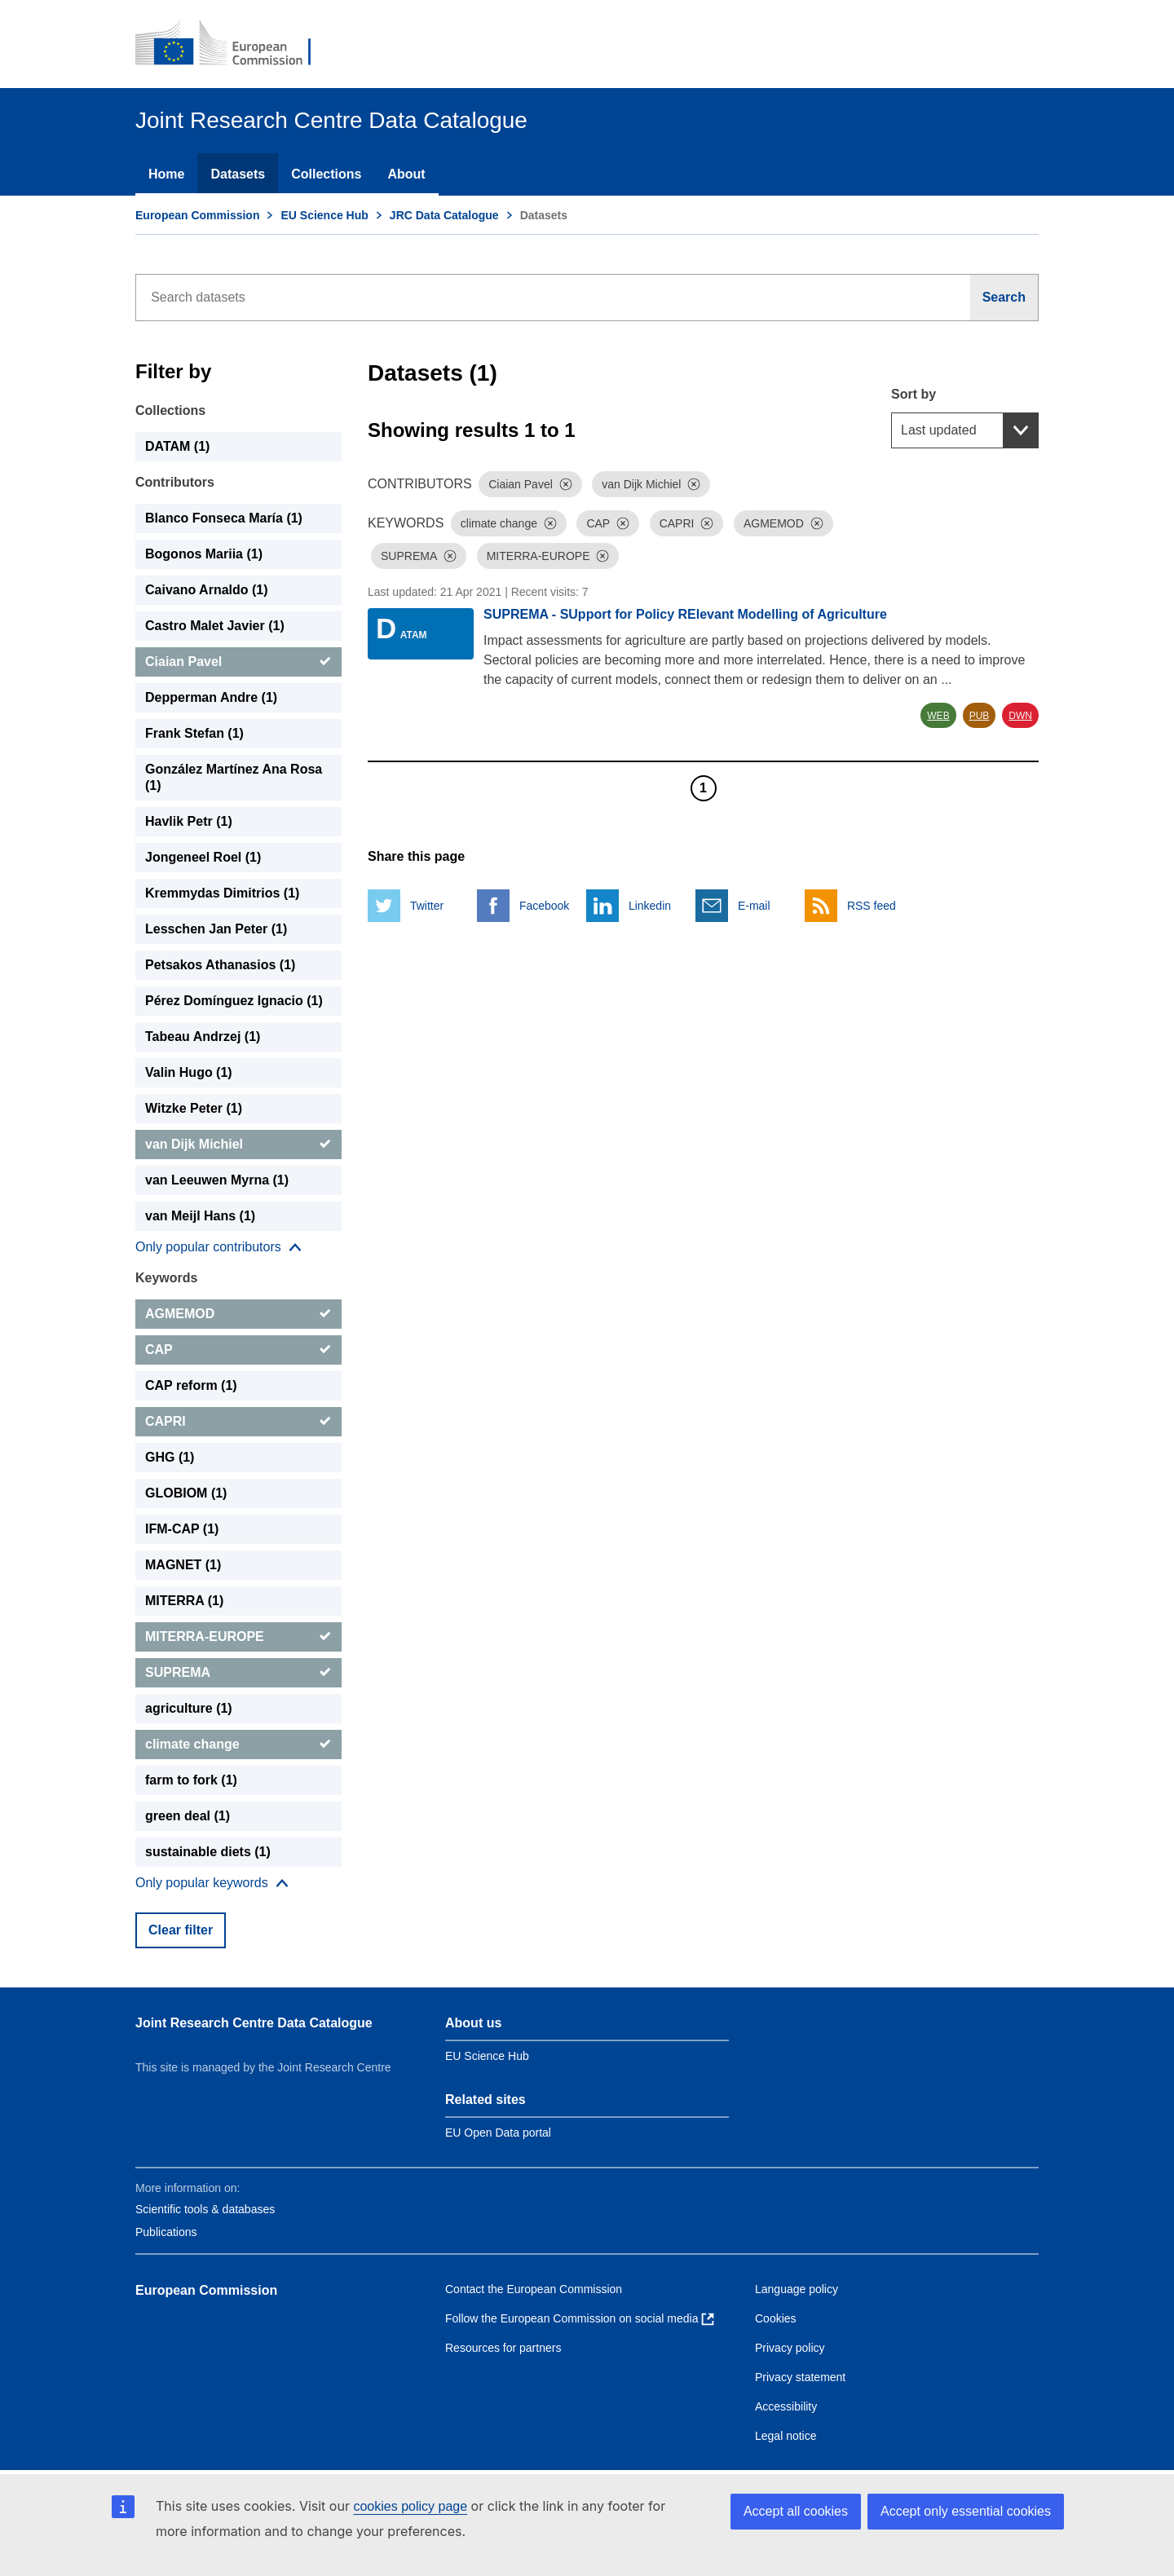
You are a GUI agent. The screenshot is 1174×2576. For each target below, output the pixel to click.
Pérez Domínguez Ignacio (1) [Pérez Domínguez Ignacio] (234, 1001)
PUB (979, 715)
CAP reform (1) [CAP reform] (191, 1385)
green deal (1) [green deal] (187, 1816)
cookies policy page (410, 2506)
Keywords (166, 1278)
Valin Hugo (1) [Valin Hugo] (188, 1072)
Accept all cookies (796, 2511)
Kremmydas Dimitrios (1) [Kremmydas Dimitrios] (222, 893)
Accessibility (786, 2406)
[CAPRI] (238, 1421)
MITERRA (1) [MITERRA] (184, 1601)
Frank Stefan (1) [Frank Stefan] (194, 733)
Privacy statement (800, 2377)
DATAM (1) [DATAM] (177, 446)
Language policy (796, 2289)
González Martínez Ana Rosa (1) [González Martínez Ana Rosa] (233, 777)
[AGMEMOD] (238, 1314)
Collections (326, 174)
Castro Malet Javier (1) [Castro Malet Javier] (215, 626)
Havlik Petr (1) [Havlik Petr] (188, 821)
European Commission (197, 215)
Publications (166, 2232)
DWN (1020, 715)
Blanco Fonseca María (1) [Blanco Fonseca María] (223, 518)
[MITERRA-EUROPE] (238, 1637)
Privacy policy (790, 2347)
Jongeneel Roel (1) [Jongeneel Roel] (203, 857)
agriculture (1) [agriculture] (188, 1708)
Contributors (174, 482)
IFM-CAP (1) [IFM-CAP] (181, 1529)
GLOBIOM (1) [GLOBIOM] (186, 1493)
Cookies (776, 2318)
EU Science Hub (324, 215)
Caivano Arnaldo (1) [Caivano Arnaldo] (206, 590)
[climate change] (238, 1744)
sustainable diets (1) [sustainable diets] (208, 1852)
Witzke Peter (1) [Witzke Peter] (193, 1108)
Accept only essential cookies (965, 2511)
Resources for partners (503, 2347)
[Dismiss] (565, 484)
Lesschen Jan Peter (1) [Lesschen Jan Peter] (216, 929)
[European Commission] (234, 44)
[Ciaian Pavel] (238, 662)
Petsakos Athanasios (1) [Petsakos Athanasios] (220, 965)
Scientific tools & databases (205, 2209)
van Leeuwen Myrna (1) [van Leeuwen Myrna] (217, 1180)
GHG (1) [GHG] (169, 1457)
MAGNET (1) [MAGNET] (183, 1565)
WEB (938, 715)
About (406, 174)
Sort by (913, 394)
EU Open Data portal (498, 2132)
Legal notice (786, 2435)
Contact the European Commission (533, 2289)
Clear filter (180, 1930)
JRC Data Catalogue (444, 215)
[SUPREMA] (238, 1672)
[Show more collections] (218, 1247)
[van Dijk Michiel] (238, 1144)
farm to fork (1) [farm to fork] (191, 1780)
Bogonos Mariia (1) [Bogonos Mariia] (204, 554)
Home (166, 174)
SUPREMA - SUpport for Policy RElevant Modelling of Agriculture (685, 614)
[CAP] (238, 1350)
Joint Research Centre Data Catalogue (254, 2023)
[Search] (1004, 297)
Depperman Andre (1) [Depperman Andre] (211, 697)
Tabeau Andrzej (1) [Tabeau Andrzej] (202, 1036)
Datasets (237, 174)
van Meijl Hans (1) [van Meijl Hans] (200, 1216)
